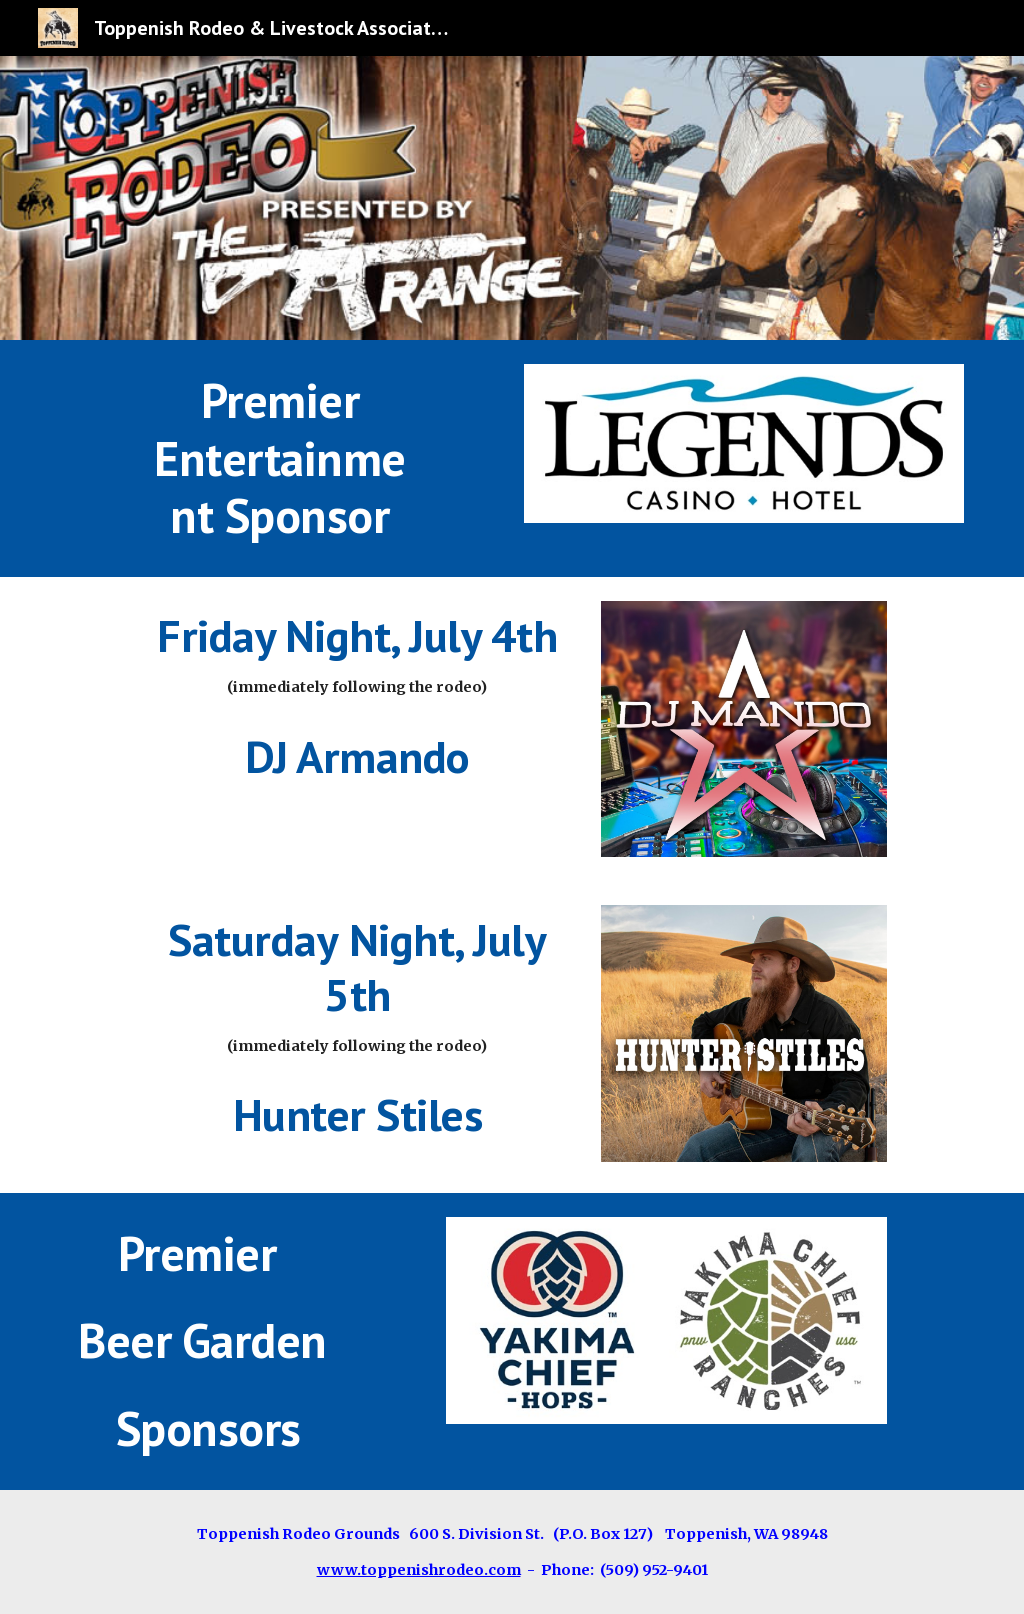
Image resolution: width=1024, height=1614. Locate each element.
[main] (280, 458)
